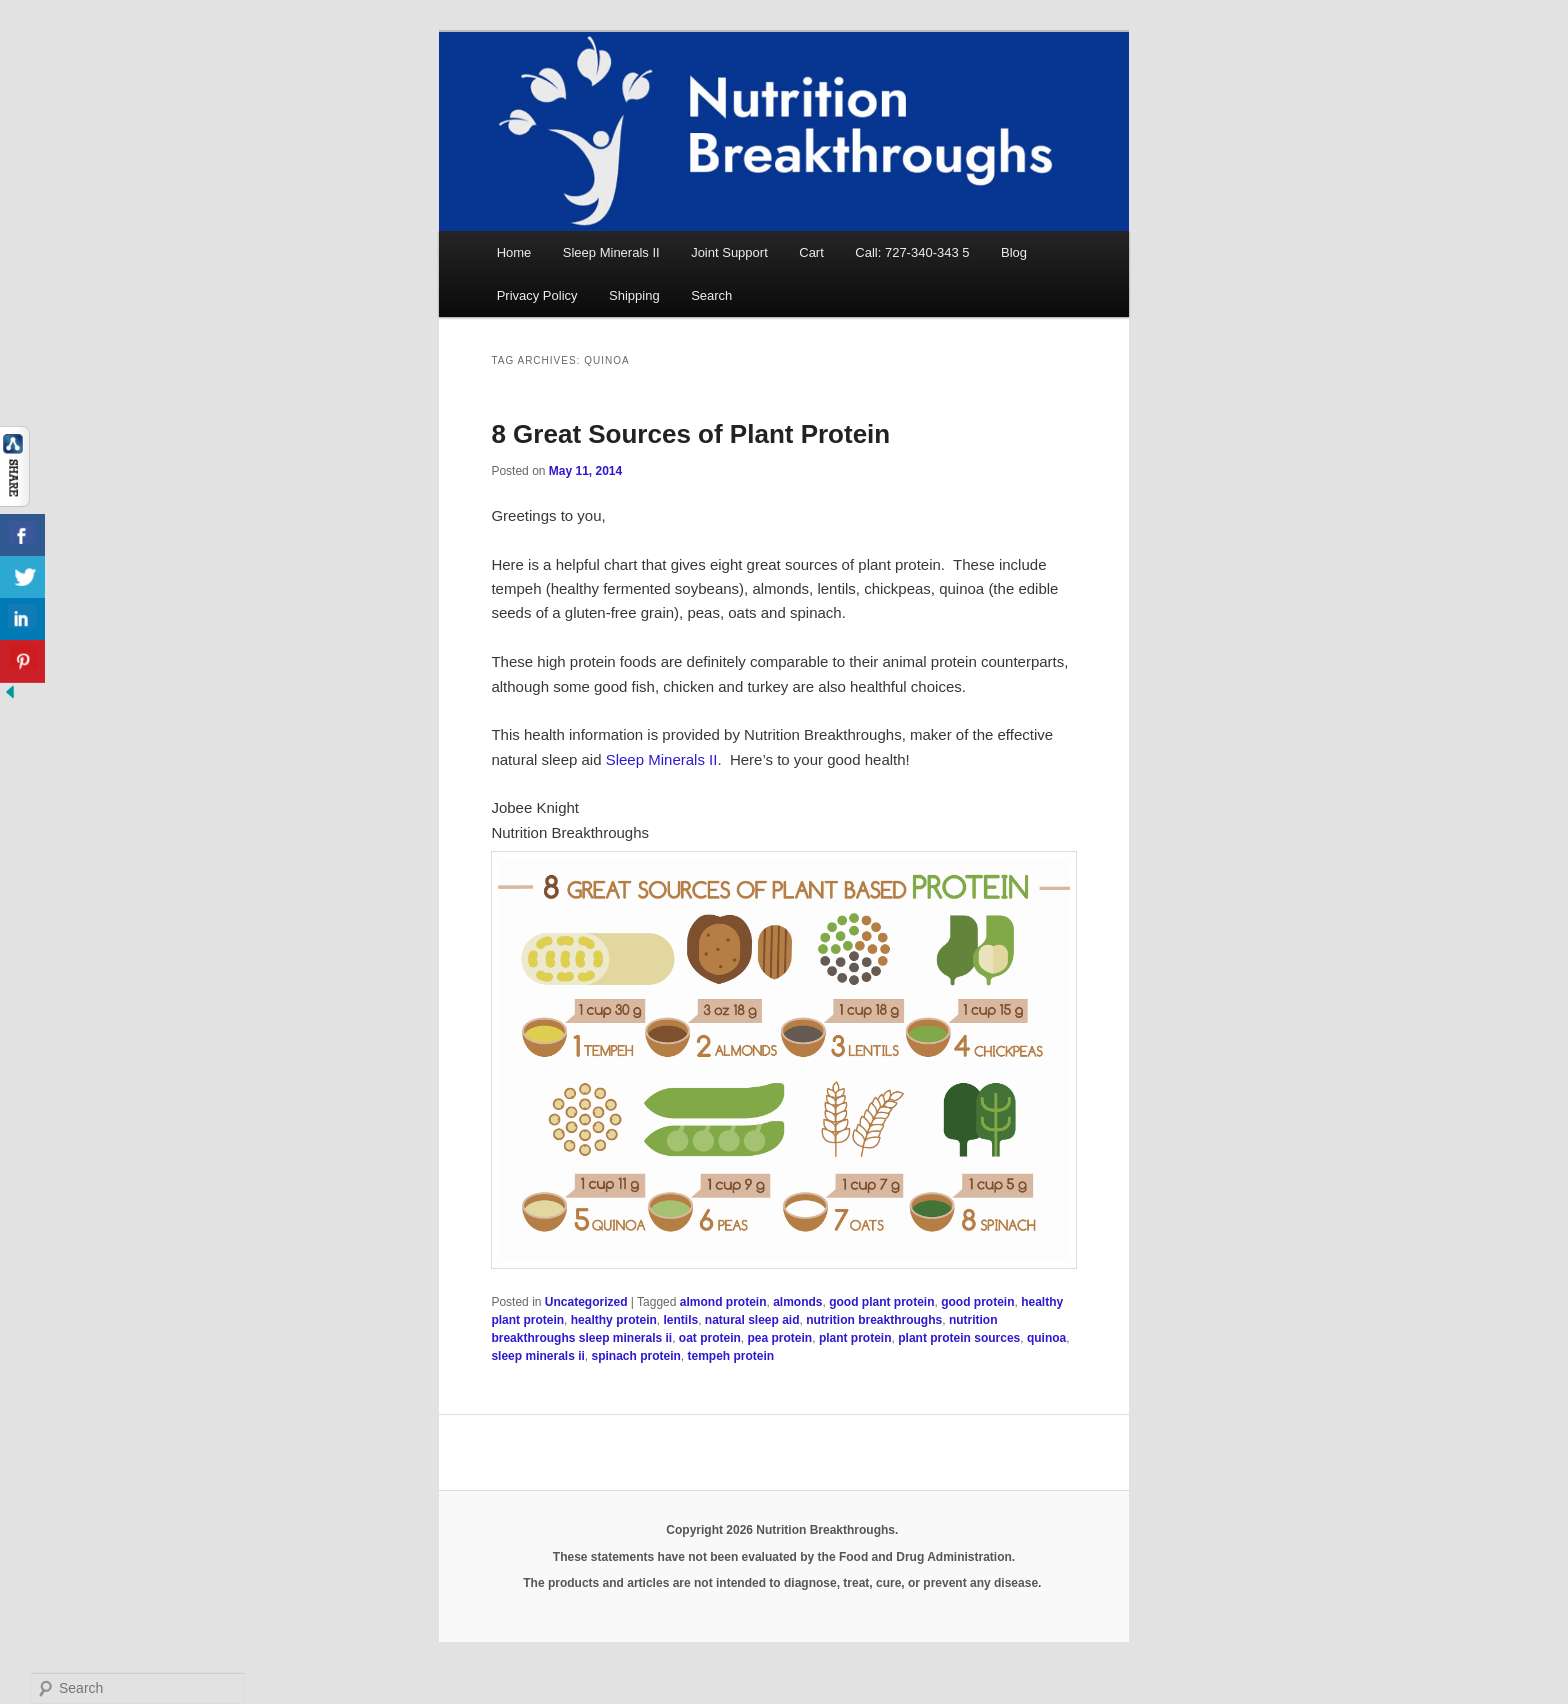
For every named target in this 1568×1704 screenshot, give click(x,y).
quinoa (1046, 1338)
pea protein (780, 1338)
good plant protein (881, 1302)
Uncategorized (586, 1302)
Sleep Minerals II (611, 252)
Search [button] (711, 295)
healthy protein (614, 1320)
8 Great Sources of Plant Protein (690, 434)
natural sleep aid (752, 1320)
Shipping (634, 295)
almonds (797, 1302)
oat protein (710, 1338)
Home (514, 252)
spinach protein (636, 1356)
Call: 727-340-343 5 (912, 252)
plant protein (855, 1338)
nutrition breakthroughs (874, 1320)
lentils (680, 1320)
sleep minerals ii (537, 1356)
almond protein (723, 1302)
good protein (977, 1302)
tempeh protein (731, 1356)
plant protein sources (959, 1338)
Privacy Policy (537, 295)
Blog (1014, 252)
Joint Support (729, 252)
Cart (811, 252)
